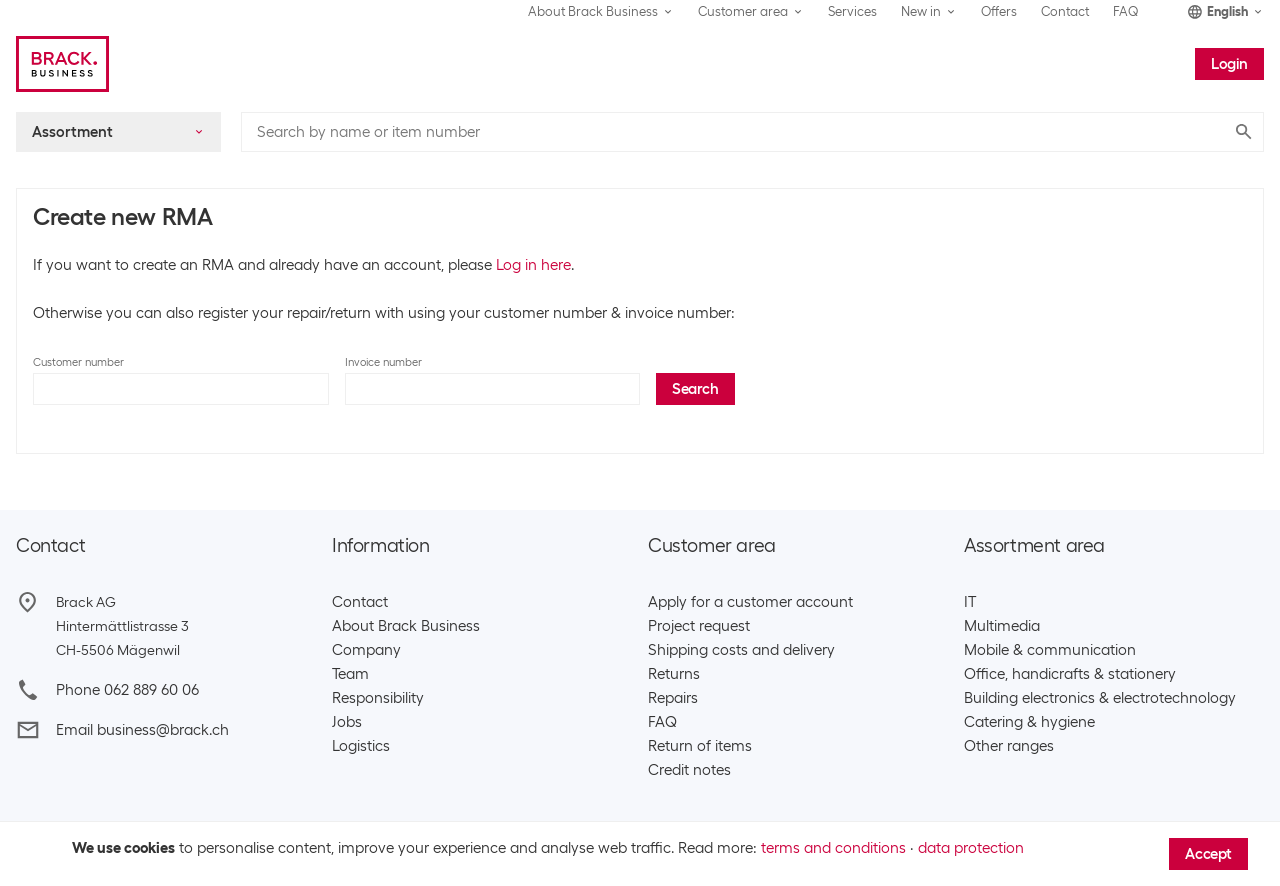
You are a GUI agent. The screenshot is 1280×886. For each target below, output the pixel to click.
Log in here (533, 265)
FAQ (1126, 11)
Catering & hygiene (1029, 722)
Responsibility (378, 698)
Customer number (78, 362)
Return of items (700, 746)
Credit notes (689, 770)
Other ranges (1009, 746)
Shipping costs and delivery (741, 650)
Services (852, 11)
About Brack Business (406, 626)
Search (695, 389)
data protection (971, 848)
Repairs (673, 698)
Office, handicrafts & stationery (1070, 674)
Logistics (361, 746)
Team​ (350, 674)
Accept (1208, 854)
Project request (699, 626)
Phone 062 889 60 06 (127, 690)
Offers (999, 11)
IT (970, 602)
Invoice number (383, 362)
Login (1229, 64)
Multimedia (1002, 626)
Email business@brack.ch (142, 730)
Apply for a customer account (750, 602)
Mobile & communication (1050, 650)
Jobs (347, 722)
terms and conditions (833, 848)
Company (366, 650)
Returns (674, 674)
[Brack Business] (62, 64)
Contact (1065, 11)
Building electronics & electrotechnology (1100, 698)
